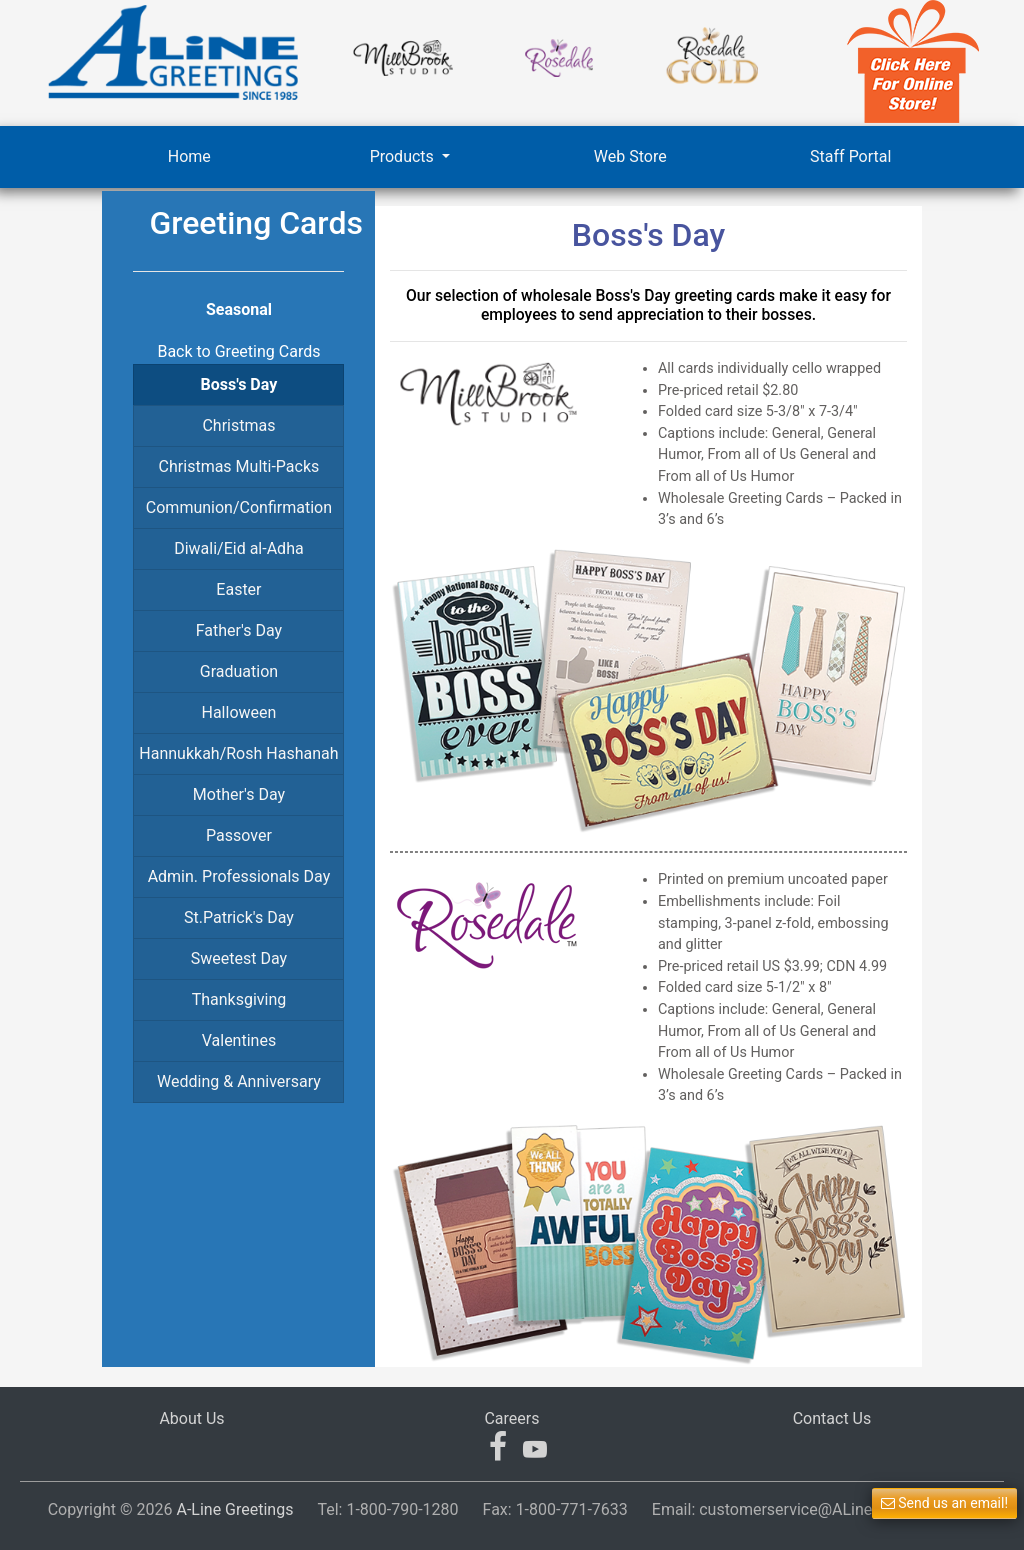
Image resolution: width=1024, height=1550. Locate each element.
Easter (238, 589)
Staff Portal (850, 156)
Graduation (239, 671)
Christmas (238, 425)
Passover (239, 835)
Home (189, 156)
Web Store (630, 156)
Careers (511, 1418)
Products (404, 156)
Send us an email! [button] (944, 1503)
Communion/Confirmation (239, 507)
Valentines (239, 1040)
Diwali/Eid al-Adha (238, 548)
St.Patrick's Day (239, 917)
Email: (814, 1509)
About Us (191, 1418)
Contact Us (832, 1418)
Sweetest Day (239, 958)
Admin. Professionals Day (239, 876)
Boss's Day (239, 384)
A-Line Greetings (234, 1509)
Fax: (555, 1509)
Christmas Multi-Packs (239, 466)
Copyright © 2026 (171, 1509)
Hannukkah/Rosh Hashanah (238, 753)
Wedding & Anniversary (239, 1081)
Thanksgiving (239, 999)
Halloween (239, 712)
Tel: (387, 1509)
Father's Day (239, 630)
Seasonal (239, 309)
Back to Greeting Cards (238, 351)
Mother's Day (239, 794)
